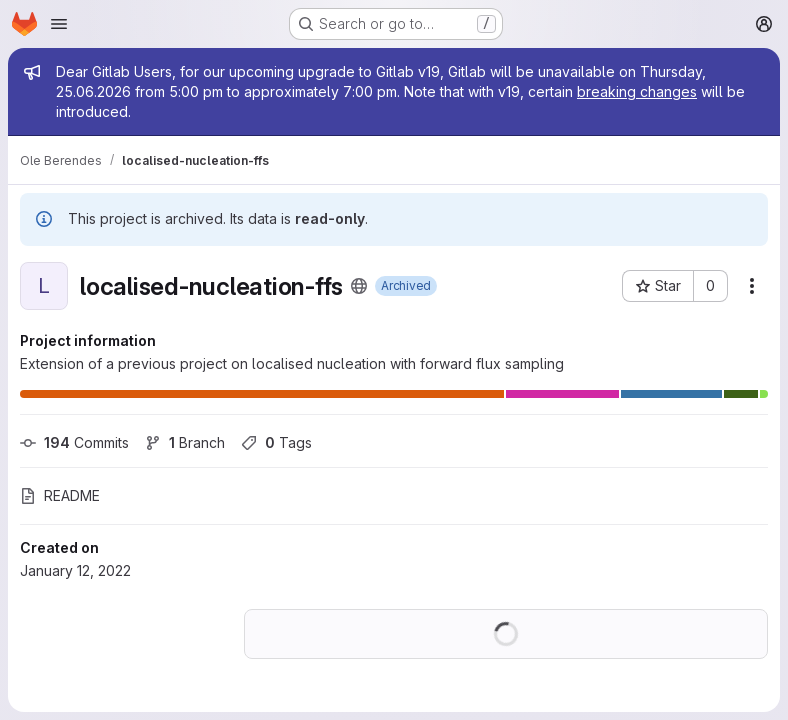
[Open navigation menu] (59, 24)
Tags (276, 442)
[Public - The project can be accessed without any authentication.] (359, 286)
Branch (185, 442)
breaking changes (637, 91)
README (60, 495)
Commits (74, 442)
